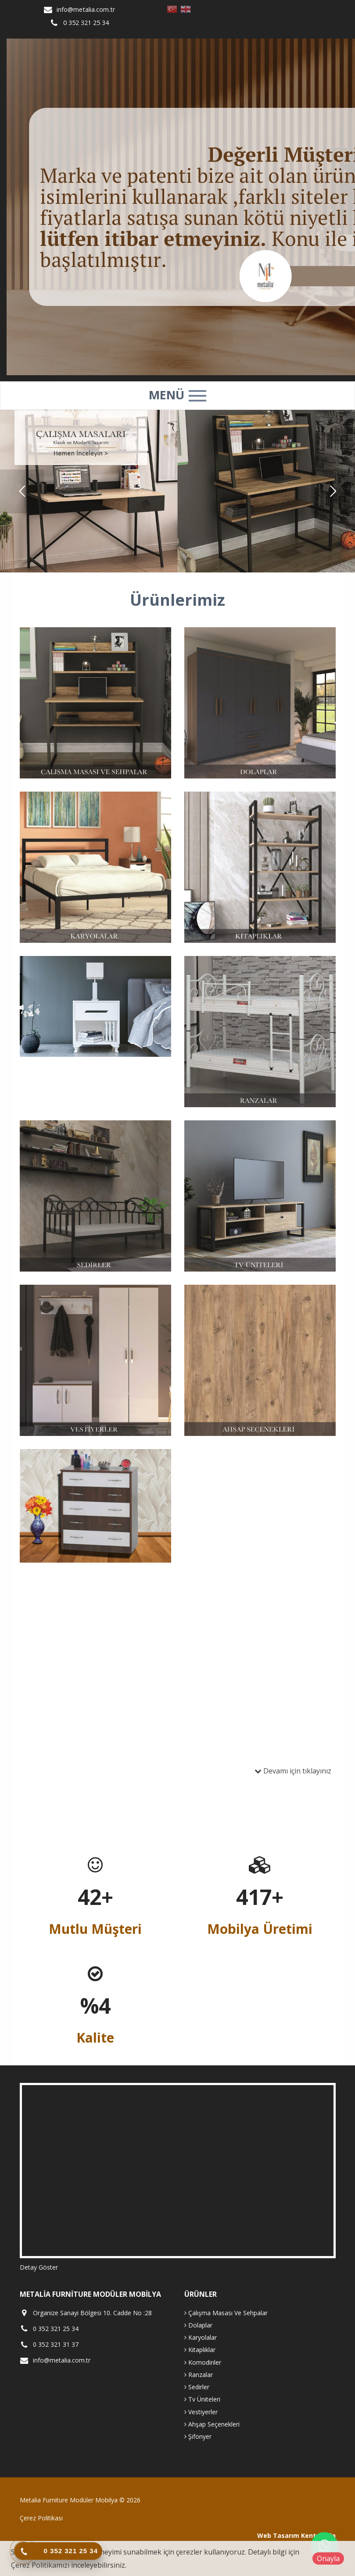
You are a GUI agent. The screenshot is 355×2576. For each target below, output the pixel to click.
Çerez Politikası (41, 2518)
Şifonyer (198, 2436)
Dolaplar (198, 2325)
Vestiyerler (201, 2412)
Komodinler (202, 2362)
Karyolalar (200, 2337)
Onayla (328, 2558)
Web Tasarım (278, 2535)
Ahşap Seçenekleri (212, 2424)
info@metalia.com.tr (86, 9)
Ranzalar (198, 2374)
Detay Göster (39, 2267)
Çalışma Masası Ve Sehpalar (226, 2313)
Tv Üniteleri (202, 2399)
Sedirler (196, 2387)
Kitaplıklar (199, 2349)
